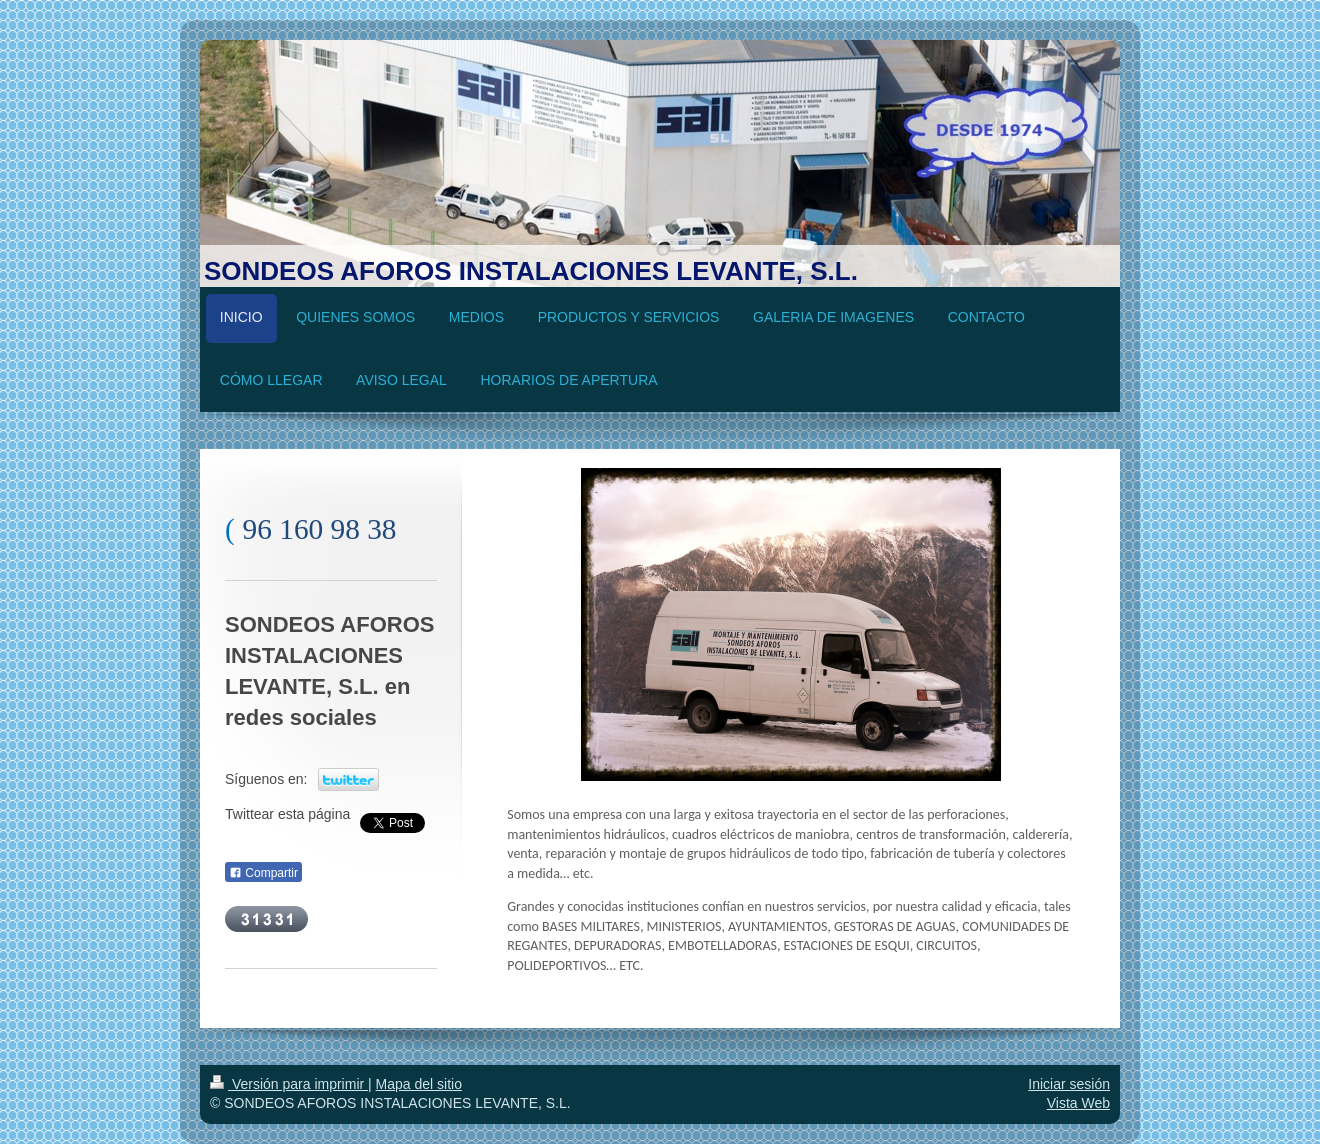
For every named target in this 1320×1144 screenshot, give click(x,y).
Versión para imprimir (289, 1084)
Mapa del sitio (419, 1084)
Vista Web (1078, 1103)
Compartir (263, 873)
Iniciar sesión (1069, 1084)
